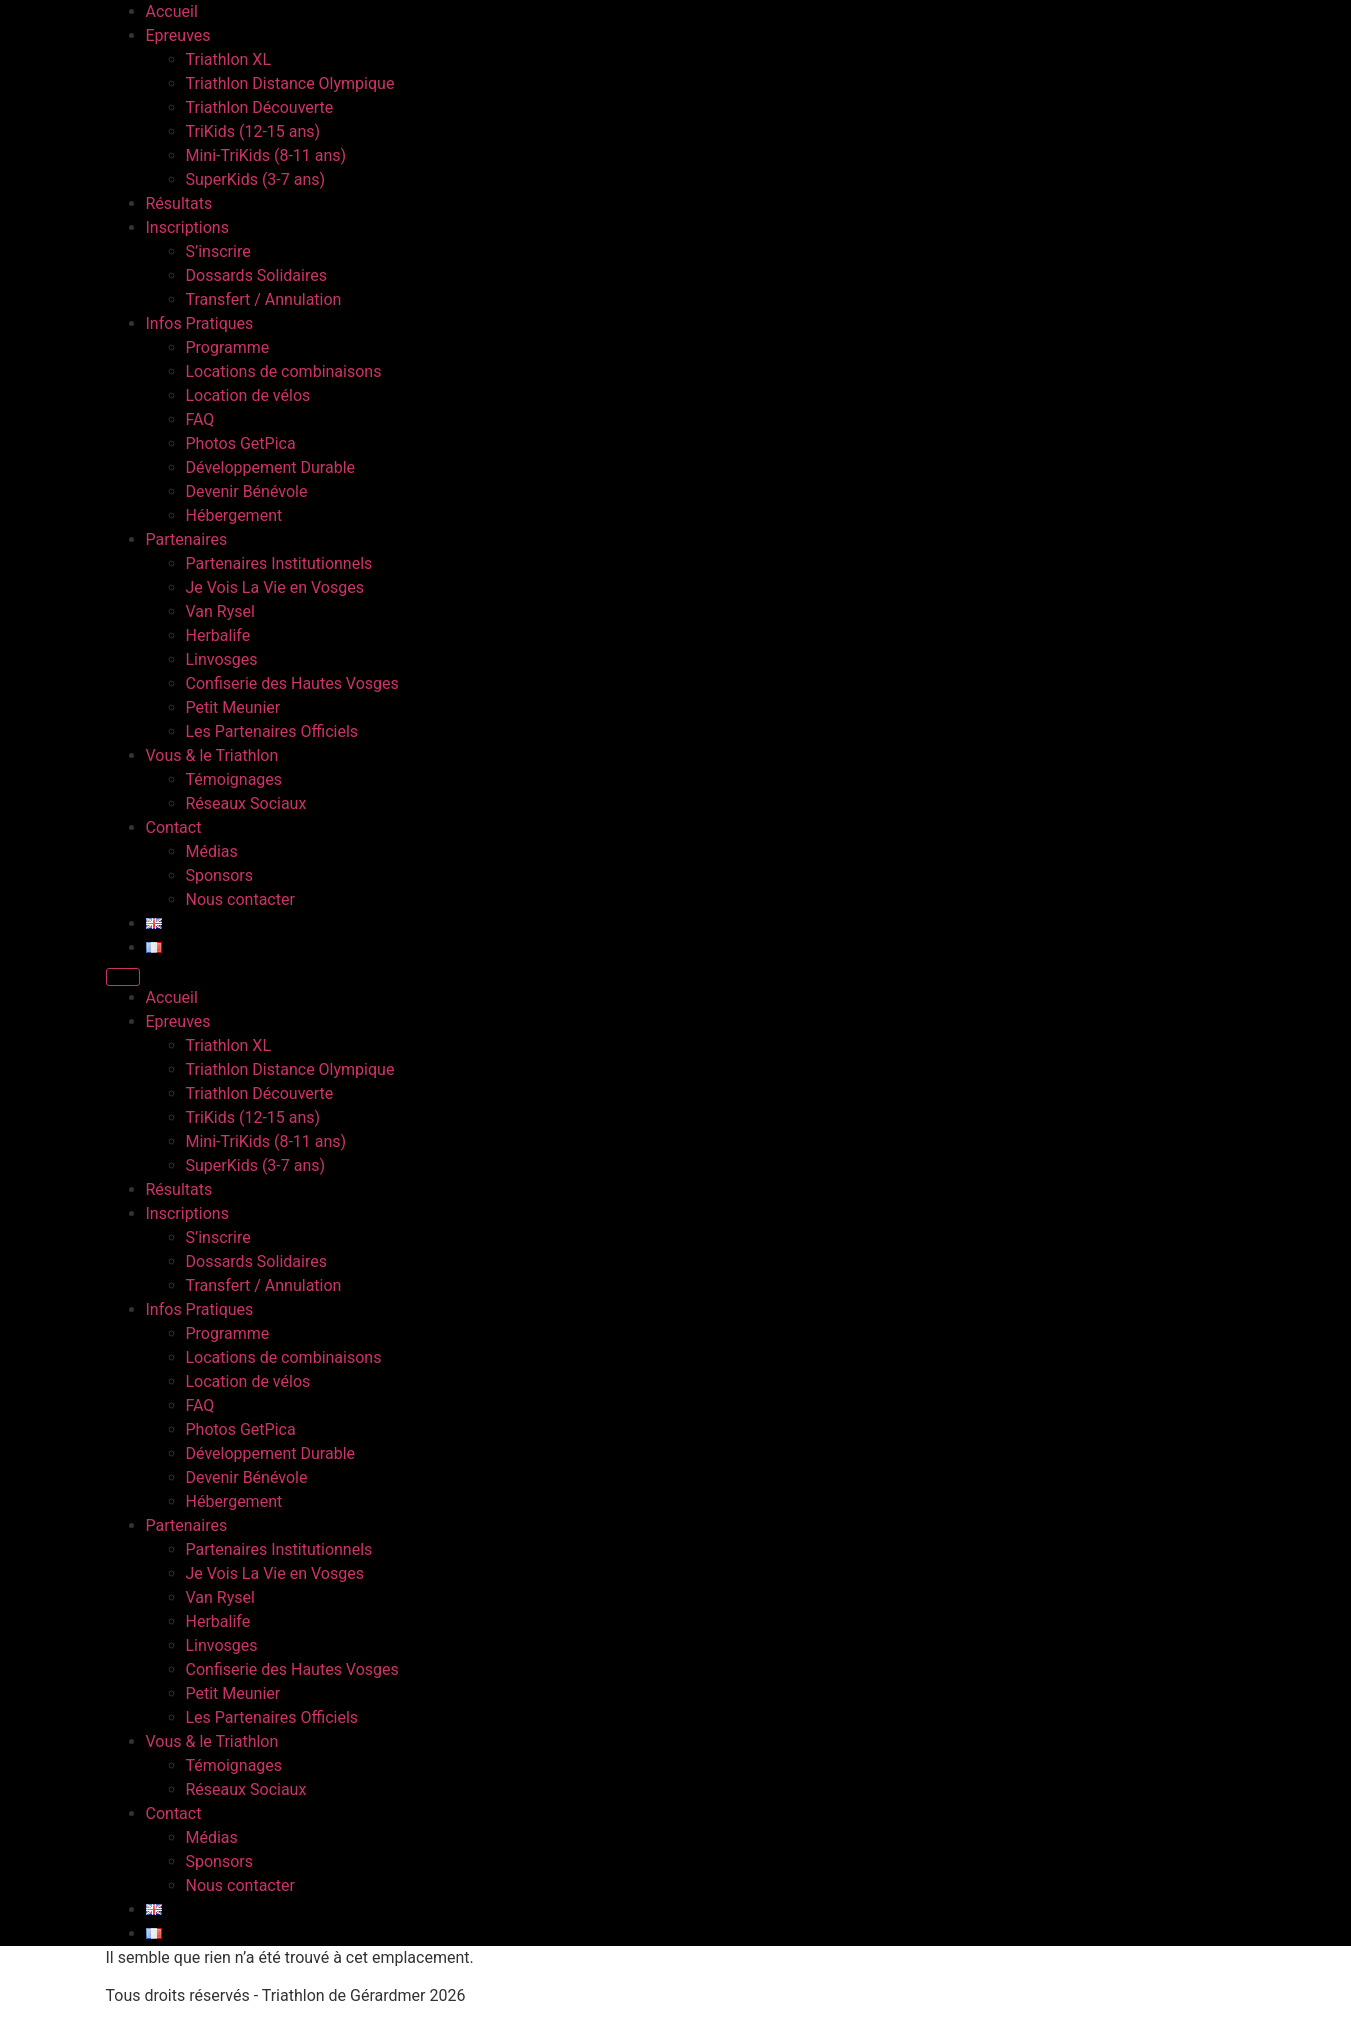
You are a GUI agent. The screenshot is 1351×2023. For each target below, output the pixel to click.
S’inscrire (218, 251)
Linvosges (222, 659)
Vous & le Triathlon (212, 755)
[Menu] (123, 977)
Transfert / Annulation (264, 299)
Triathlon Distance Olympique (290, 83)
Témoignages (234, 779)
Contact (174, 827)
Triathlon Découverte (260, 107)
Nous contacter (240, 899)
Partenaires (187, 539)
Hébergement (234, 515)
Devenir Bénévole (247, 491)
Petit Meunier (233, 707)
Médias (212, 851)
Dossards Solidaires (256, 275)
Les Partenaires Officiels (272, 731)
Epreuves (178, 35)
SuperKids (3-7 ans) (256, 179)
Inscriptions (187, 227)
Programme (228, 347)
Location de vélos (248, 395)
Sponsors (220, 875)
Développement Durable (271, 467)
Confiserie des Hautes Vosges (292, 683)
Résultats (179, 203)
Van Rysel (220, 611)
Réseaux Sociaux (246, 803)
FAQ (200, 419)
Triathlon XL (229, 59)
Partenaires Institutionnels (279, 563)
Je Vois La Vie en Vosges (275, 587)
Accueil (172, 11)
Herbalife (218, 635)
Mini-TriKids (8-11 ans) (266, 155)
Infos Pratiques (200, 323)
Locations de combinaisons (284, 371)
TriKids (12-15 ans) (253, 131)
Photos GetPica (241, 443)
